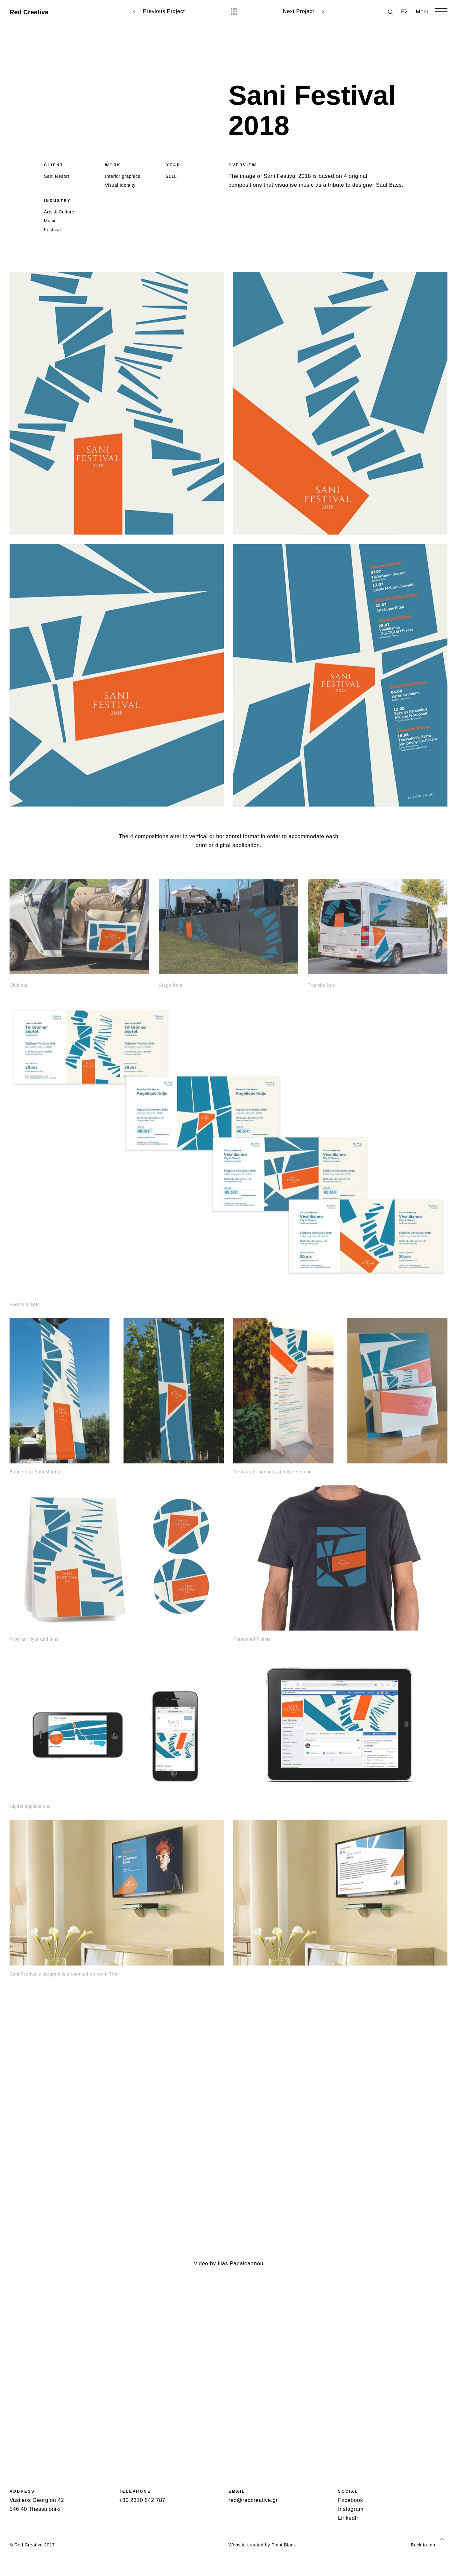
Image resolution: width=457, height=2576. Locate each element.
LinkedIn (349, 2518)
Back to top (427, 2544)
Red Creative (29, 12)
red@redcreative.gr (253, 2500)
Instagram (350, 2509)
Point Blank (283, 2544)
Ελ (404, 12)
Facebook (350, 2500)
